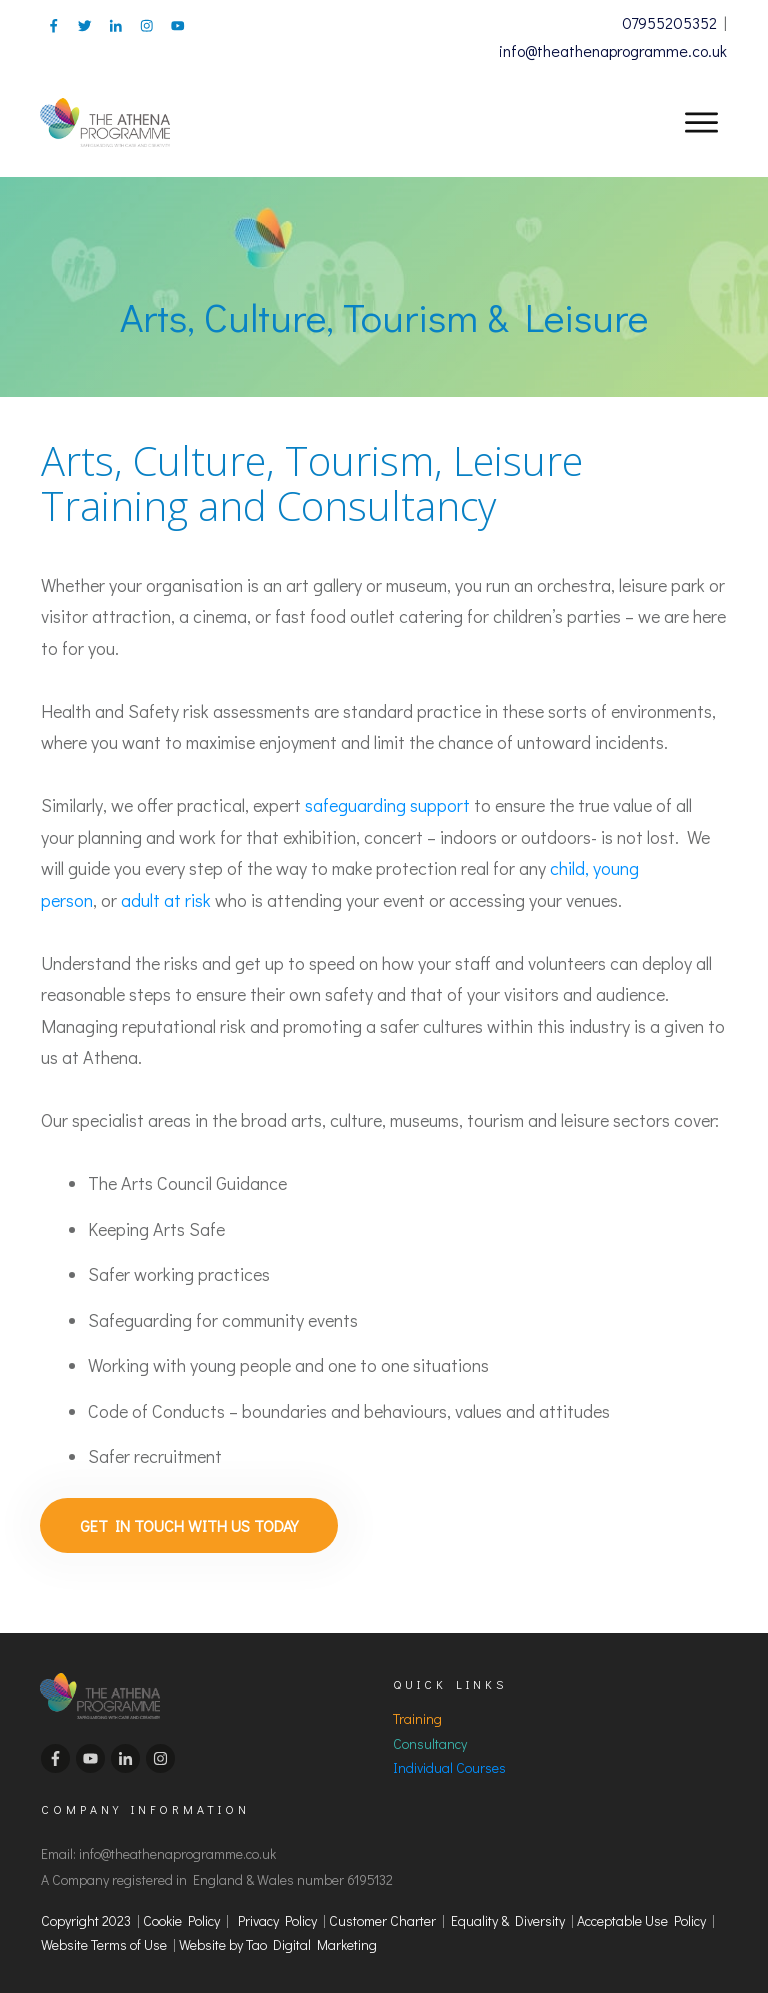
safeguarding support (387, 805)
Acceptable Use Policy (641, 1914)
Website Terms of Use (107, 1939)
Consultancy (430, 1737)
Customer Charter (382, 1914)
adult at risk (166, 900)
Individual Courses (449, 1761)
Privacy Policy (277, 1914)
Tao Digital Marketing (311, 1939)
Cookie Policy (181, 1914)
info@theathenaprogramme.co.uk (613, 50)
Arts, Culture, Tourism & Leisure (384, 316)
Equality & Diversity (508, 1914)
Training (417, 1712)
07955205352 (669, 22)
